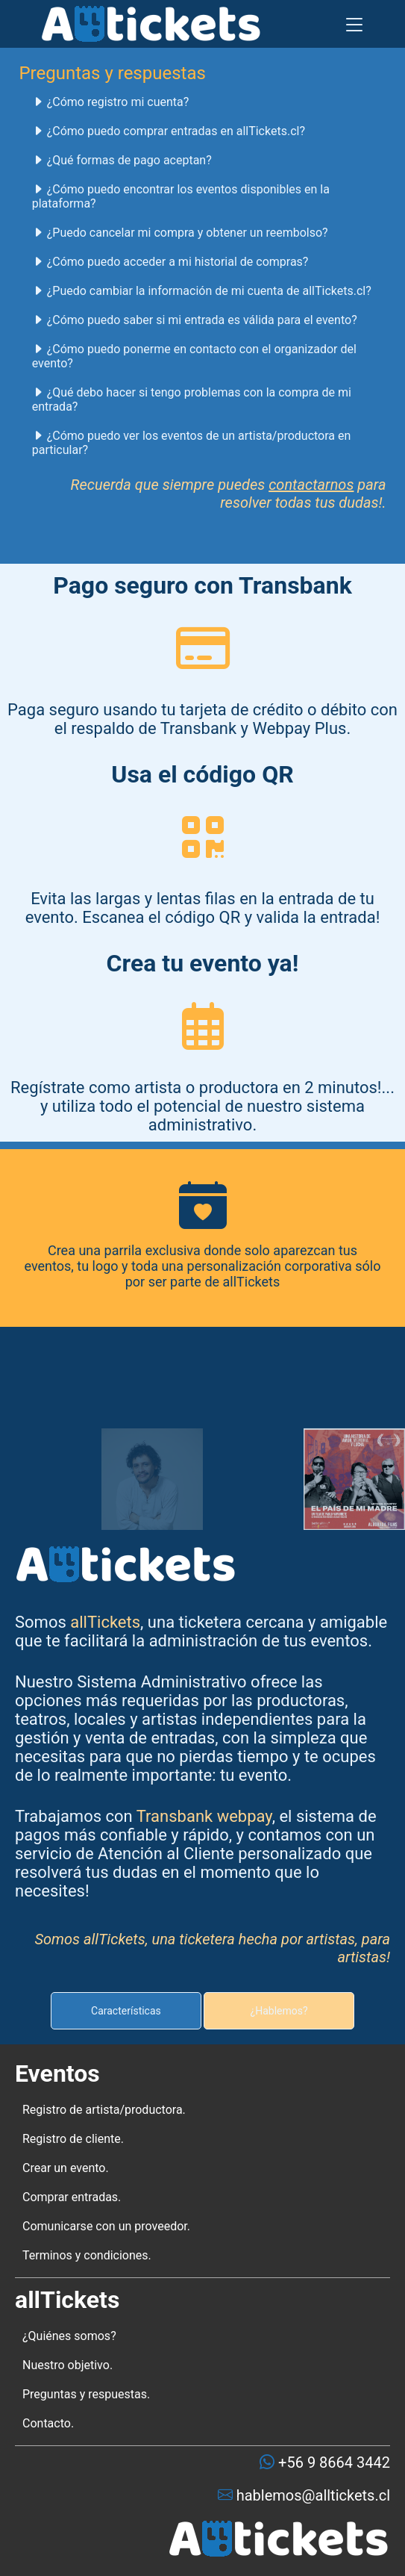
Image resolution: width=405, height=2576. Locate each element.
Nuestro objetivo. (67, 2365)
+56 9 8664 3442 (332, 2462)
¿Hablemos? (279, 2011)
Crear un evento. (65, 2168)
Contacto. (48, 2423)
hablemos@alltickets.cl (311, 2495)
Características (126, 2011)
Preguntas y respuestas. (86, 2394)
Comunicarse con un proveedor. (106, 2226)
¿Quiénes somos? (69, 2336)
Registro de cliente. (73, 2139)
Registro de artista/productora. (104, 2110)
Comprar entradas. (71, 2197)
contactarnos (311, 485)
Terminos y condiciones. (86, 2255)
